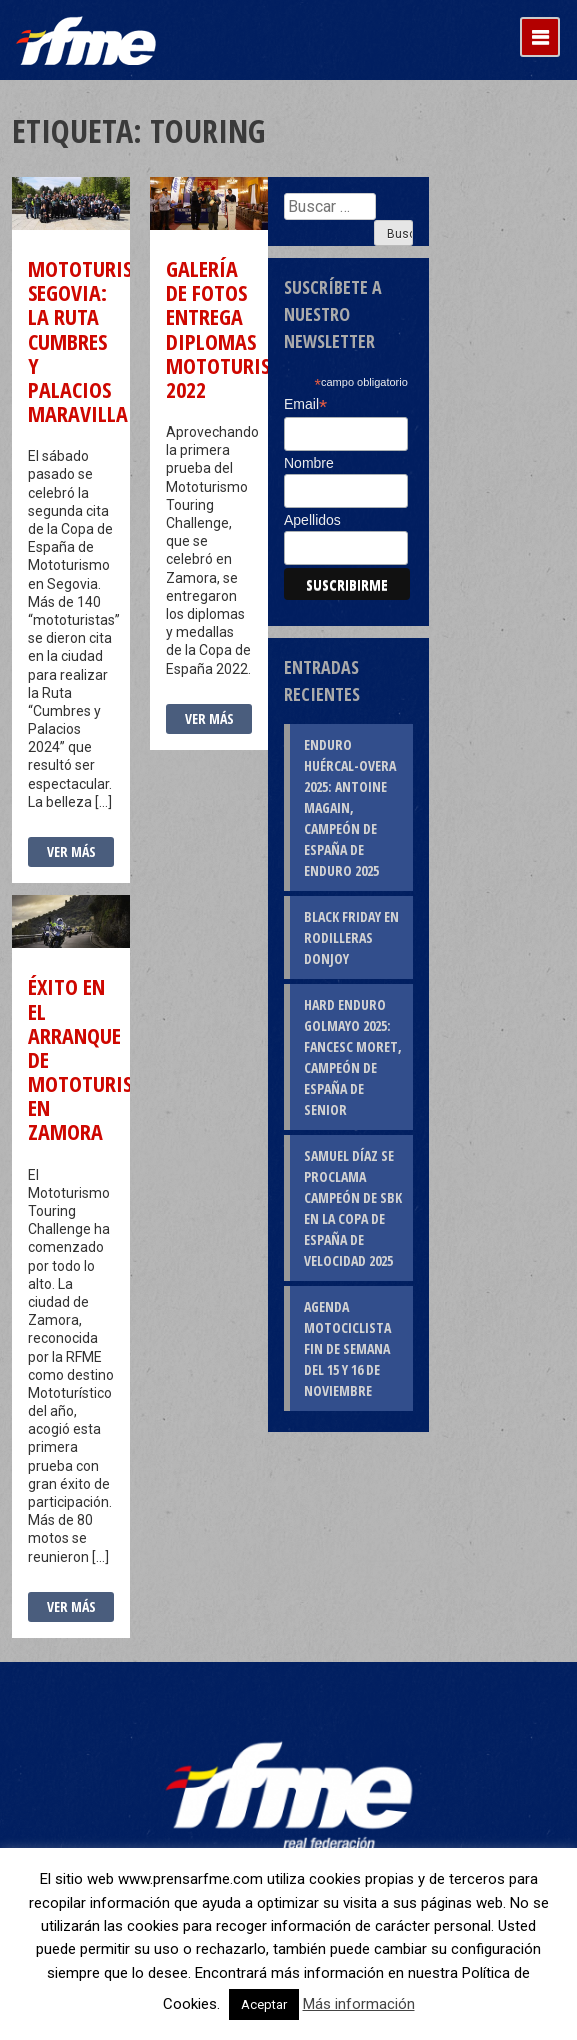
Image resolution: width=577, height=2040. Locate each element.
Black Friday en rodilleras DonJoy (351, 937)
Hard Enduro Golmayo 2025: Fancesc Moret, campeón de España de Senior (353, 1057)
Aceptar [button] (264, 2004)
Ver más (71, 851)
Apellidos (312, 520)
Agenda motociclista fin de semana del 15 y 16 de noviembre (347, 1348)
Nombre (309, 463)
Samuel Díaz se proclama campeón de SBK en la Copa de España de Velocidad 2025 (353, 1208)
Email (305, 404)
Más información (359, 2004)
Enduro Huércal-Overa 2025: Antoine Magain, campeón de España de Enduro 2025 (350, 807)
